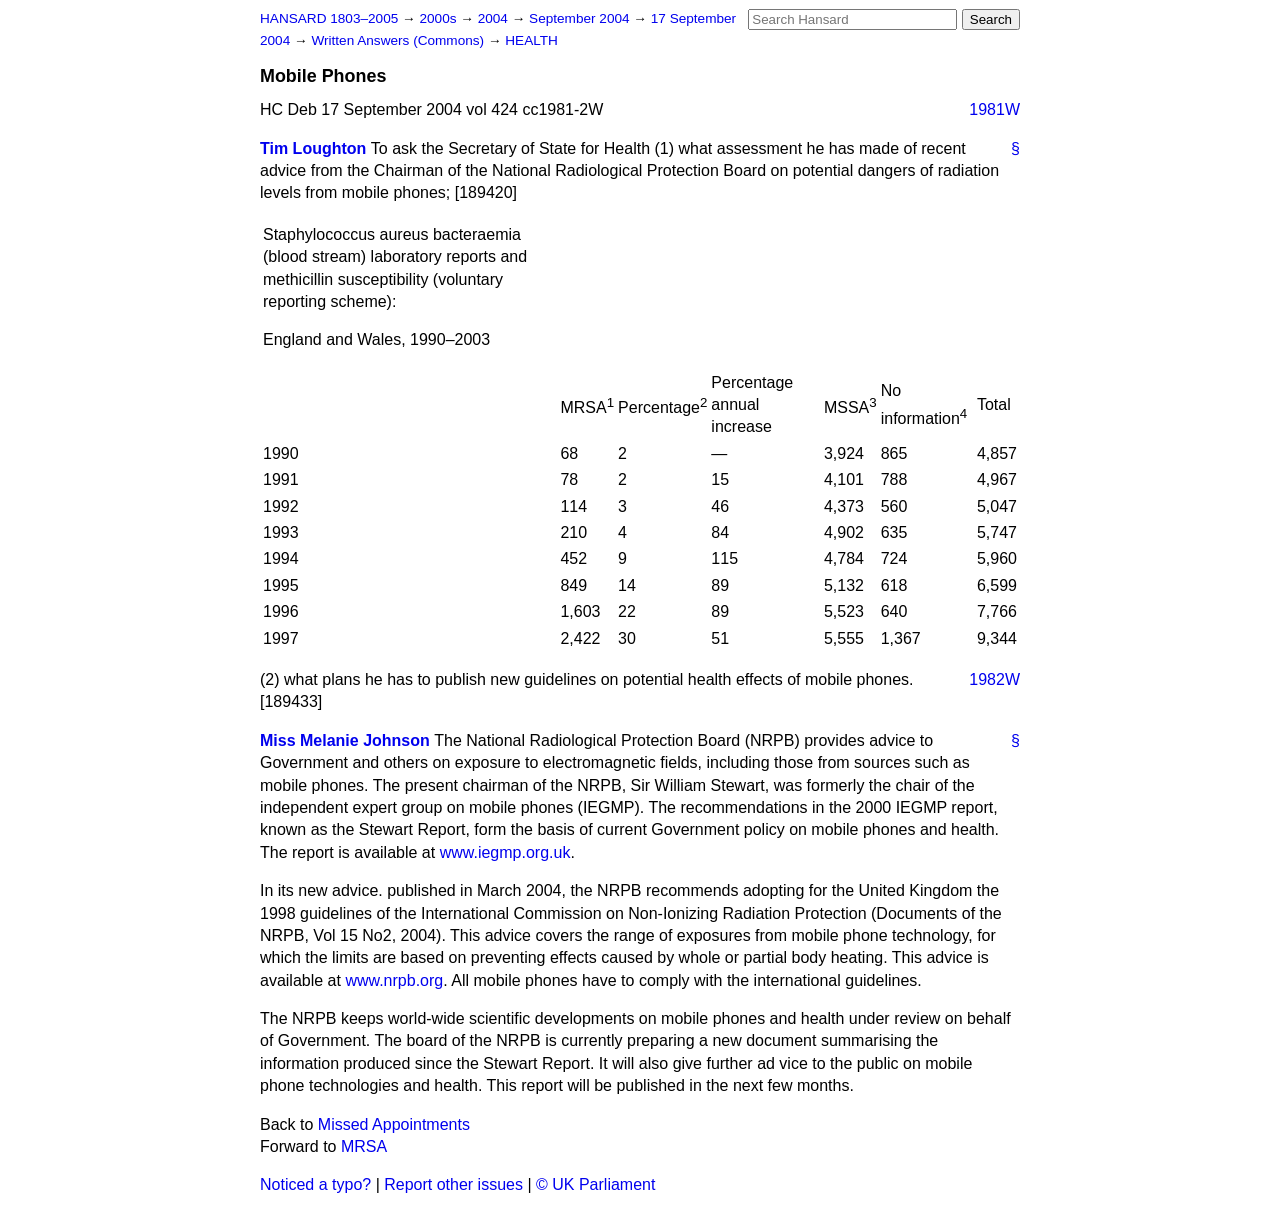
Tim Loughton (313, 148)
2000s (439, 18)
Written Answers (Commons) (399, 40)
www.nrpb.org (394, 980)
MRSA (364, 1146)
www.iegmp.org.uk (505, 852)
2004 (495, 18)
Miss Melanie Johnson (345, 740)
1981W (994, 109)
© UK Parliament (595, 1184)
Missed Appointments (394, 1124)
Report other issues (453, 1184)
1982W (994, 679)
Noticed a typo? (315, 1184)
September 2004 (581, 18)
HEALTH (531, 40)
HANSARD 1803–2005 (329, 18)
